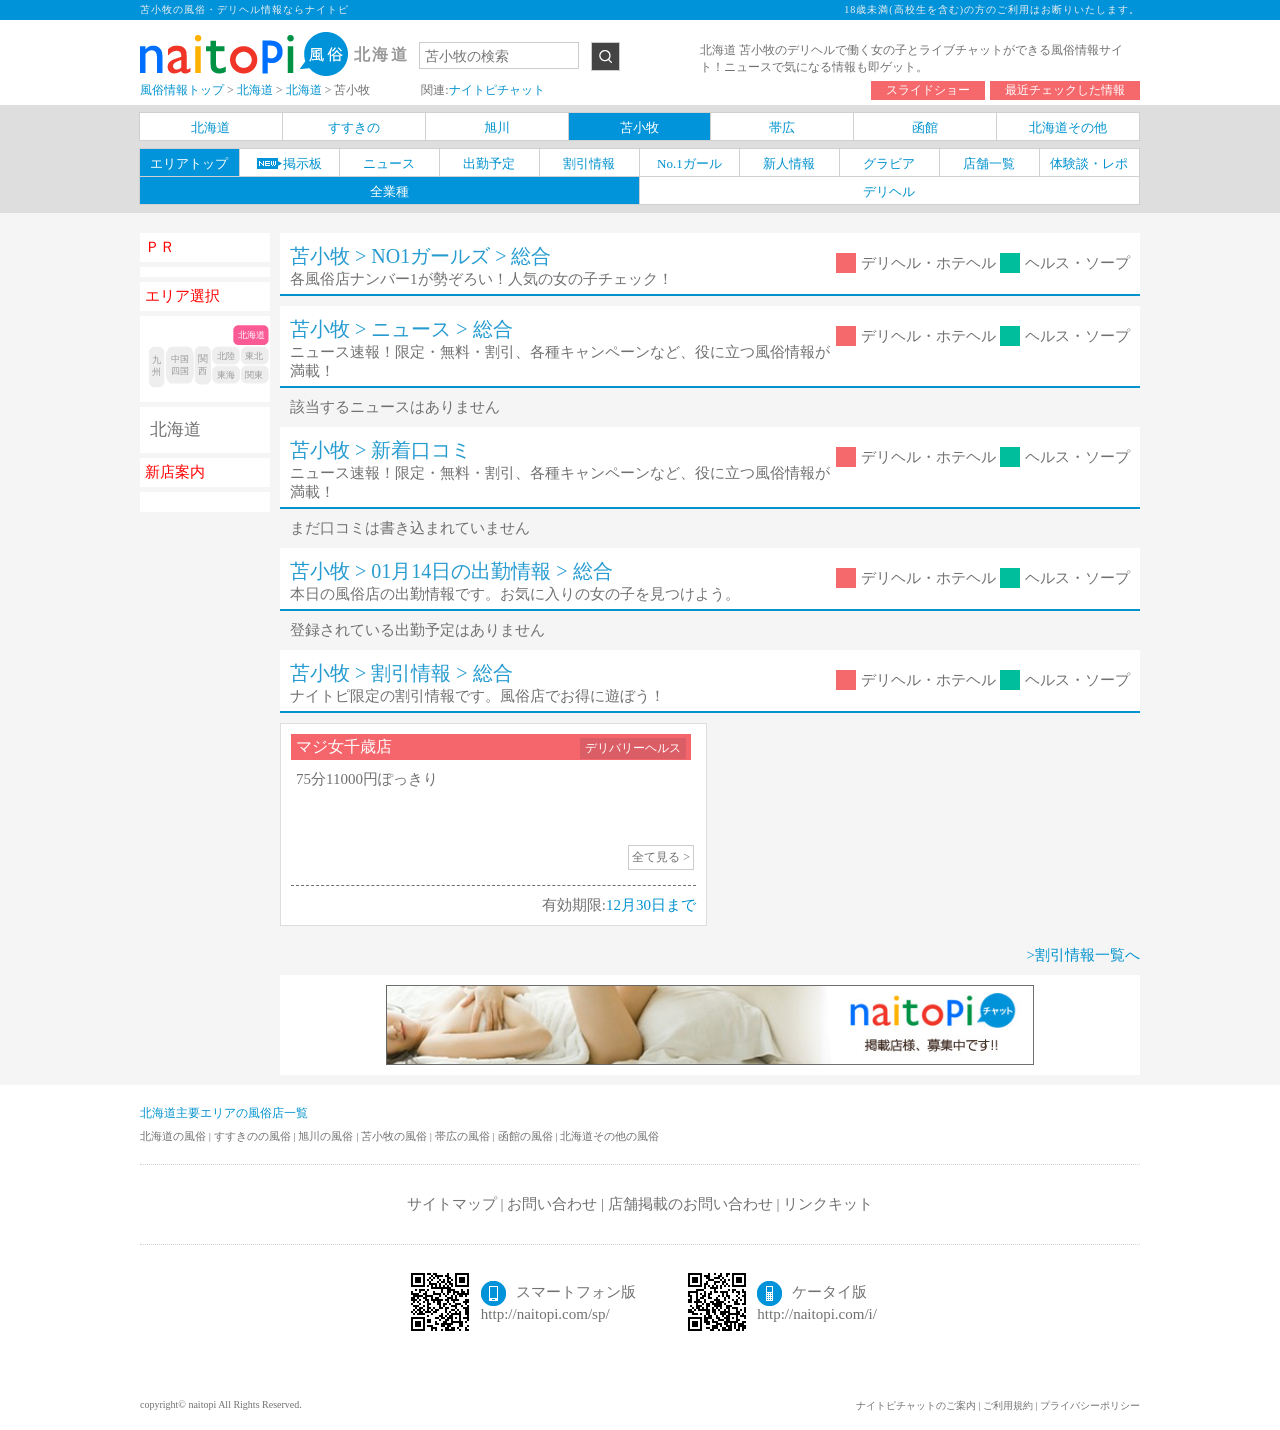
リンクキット (828, 1204)
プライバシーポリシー (1090, 1405)
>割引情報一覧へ (1083, 955)
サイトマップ (452, 1204)
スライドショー (928, 90)
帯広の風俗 (464, 1136)
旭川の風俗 (327, 1136)
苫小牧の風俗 (395, 1136)
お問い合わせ (552, 1204)
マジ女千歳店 (344, 746)
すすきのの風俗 (254, 1136)
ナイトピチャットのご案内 (916, 1405)
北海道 (175, 429)
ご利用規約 (1008, 1405)
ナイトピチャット (497, 90)
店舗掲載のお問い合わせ (690, 1204)
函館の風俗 (527, 1136)
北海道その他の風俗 (609, 1136)
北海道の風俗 (174, 1136)
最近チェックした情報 (1065, 90)
